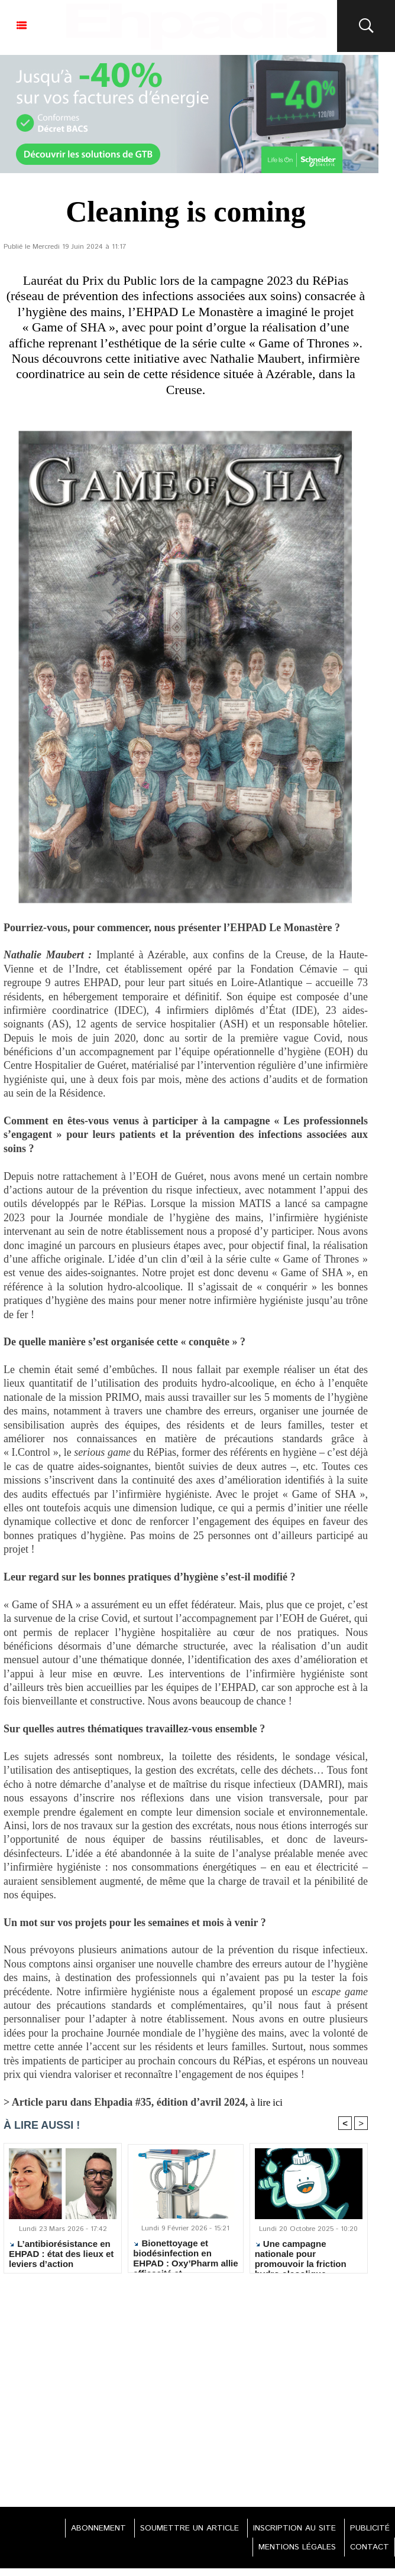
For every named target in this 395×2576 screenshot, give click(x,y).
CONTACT (367, 2549)
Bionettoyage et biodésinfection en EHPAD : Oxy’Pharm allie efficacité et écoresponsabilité (185, 2254)
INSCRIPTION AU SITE (288, 2530)
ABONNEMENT (84, 2530)
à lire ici (269, 2102)
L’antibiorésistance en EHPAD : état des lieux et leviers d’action (61, 2255)
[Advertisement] (186, 2388)
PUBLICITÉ (368, 2530)
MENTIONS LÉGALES (290, 2549)
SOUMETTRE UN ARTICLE (179, 2530)
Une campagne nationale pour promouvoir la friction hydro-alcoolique (301, 2255)
